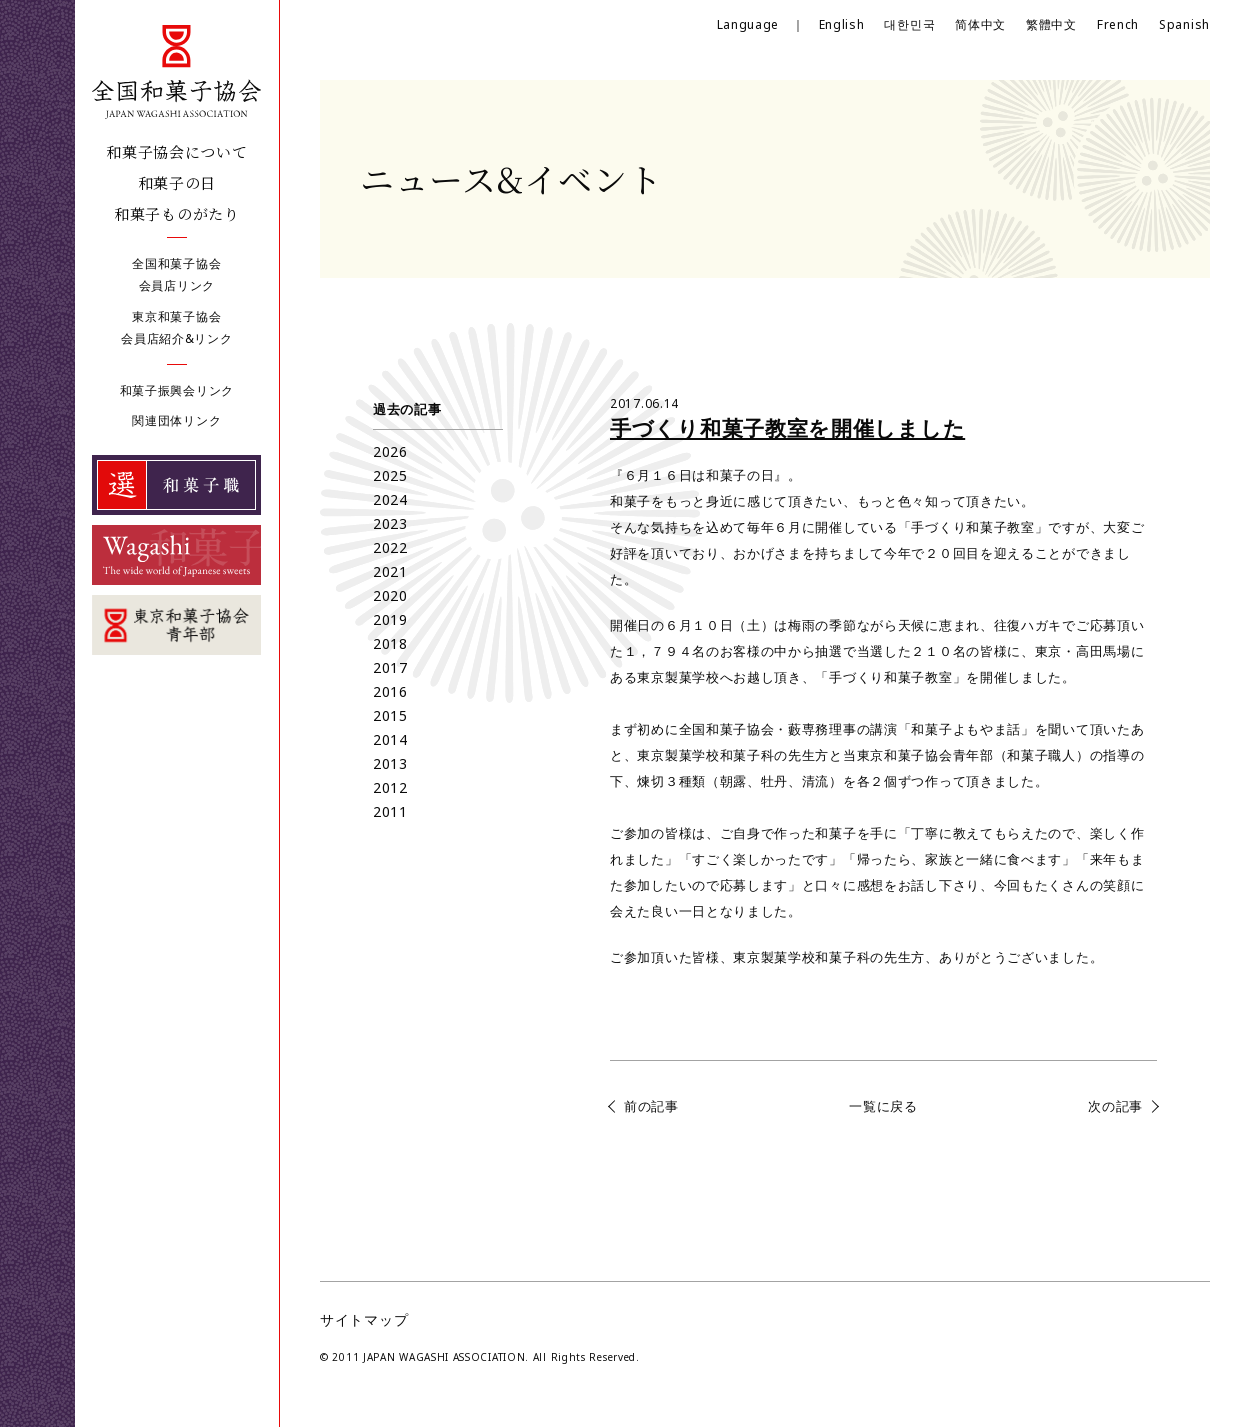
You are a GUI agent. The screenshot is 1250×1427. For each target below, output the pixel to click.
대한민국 (909, 24)
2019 (390, 619)
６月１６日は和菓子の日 (699, 475)
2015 (390, 715)
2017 (390, 667)
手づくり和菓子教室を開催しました (787, 428)
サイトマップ (364, 1319)
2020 (390, 595)
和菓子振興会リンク (177, 390)
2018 (390, 643)
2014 (390, 739)
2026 (390, 451)
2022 (390, 547)
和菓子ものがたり (177, 213)
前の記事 (651, 1106)
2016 (390, 691)
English (842, 24)
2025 (390, 475)
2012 (390, 787)
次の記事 (1115, 1106)
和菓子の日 (177, 182)
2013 (390, 763)
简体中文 (980, 24)
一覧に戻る (883, 1106)
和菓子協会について (176, 151)
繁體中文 (1051, 24)
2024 (390, 499)
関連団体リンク (176, 420)
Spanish (1184, 24)
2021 (390, 571)
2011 (390, 811)
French (1118, 24)
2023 (390, 523)
